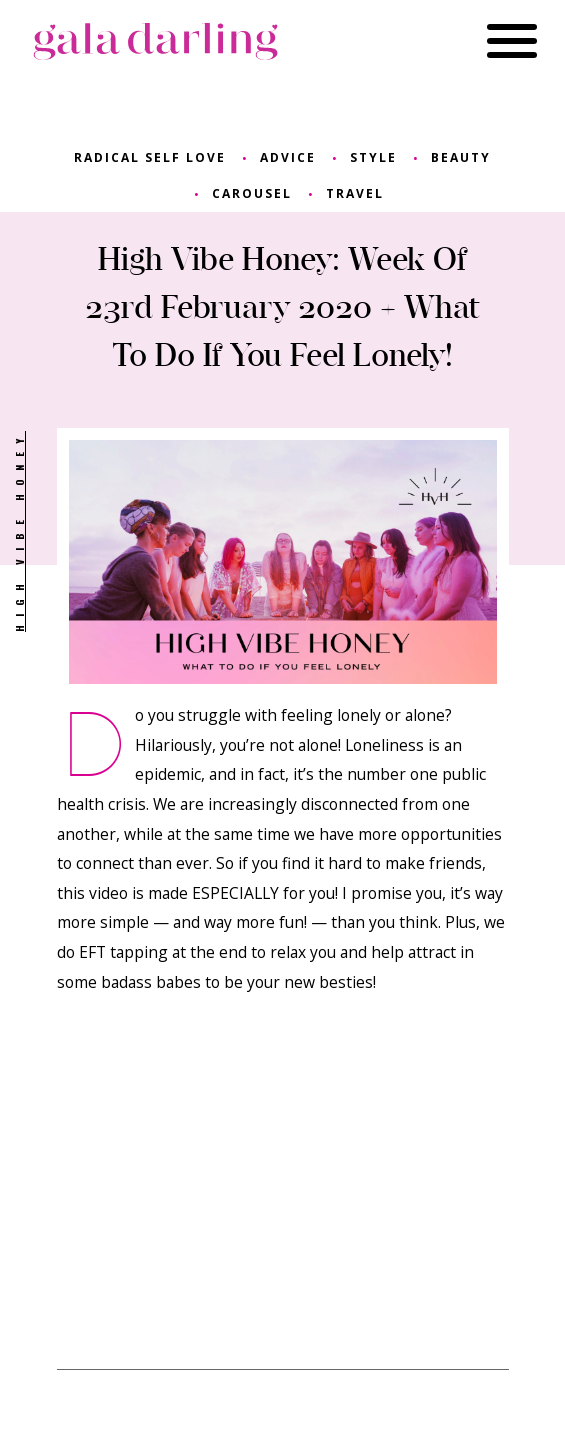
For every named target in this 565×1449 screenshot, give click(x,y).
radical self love (150, 157)
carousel (252, 193)
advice (288, 157)
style (373, 157)
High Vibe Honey (19, 531)
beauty (461, 157)
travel (355, 193)
